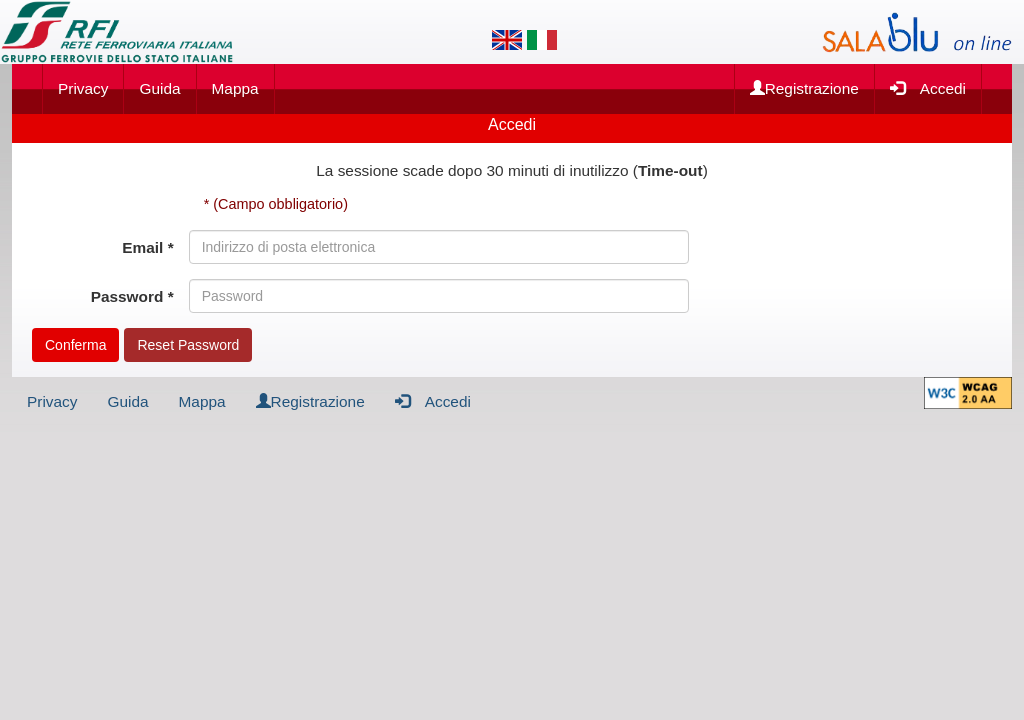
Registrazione (804, 88)
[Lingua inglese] (507, 40)
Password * (132, 296)
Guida (159, 88)
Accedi (928, 87)
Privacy (83, 88)
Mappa (235, 88)
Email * (147, 247)
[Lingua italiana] (542, 40)
